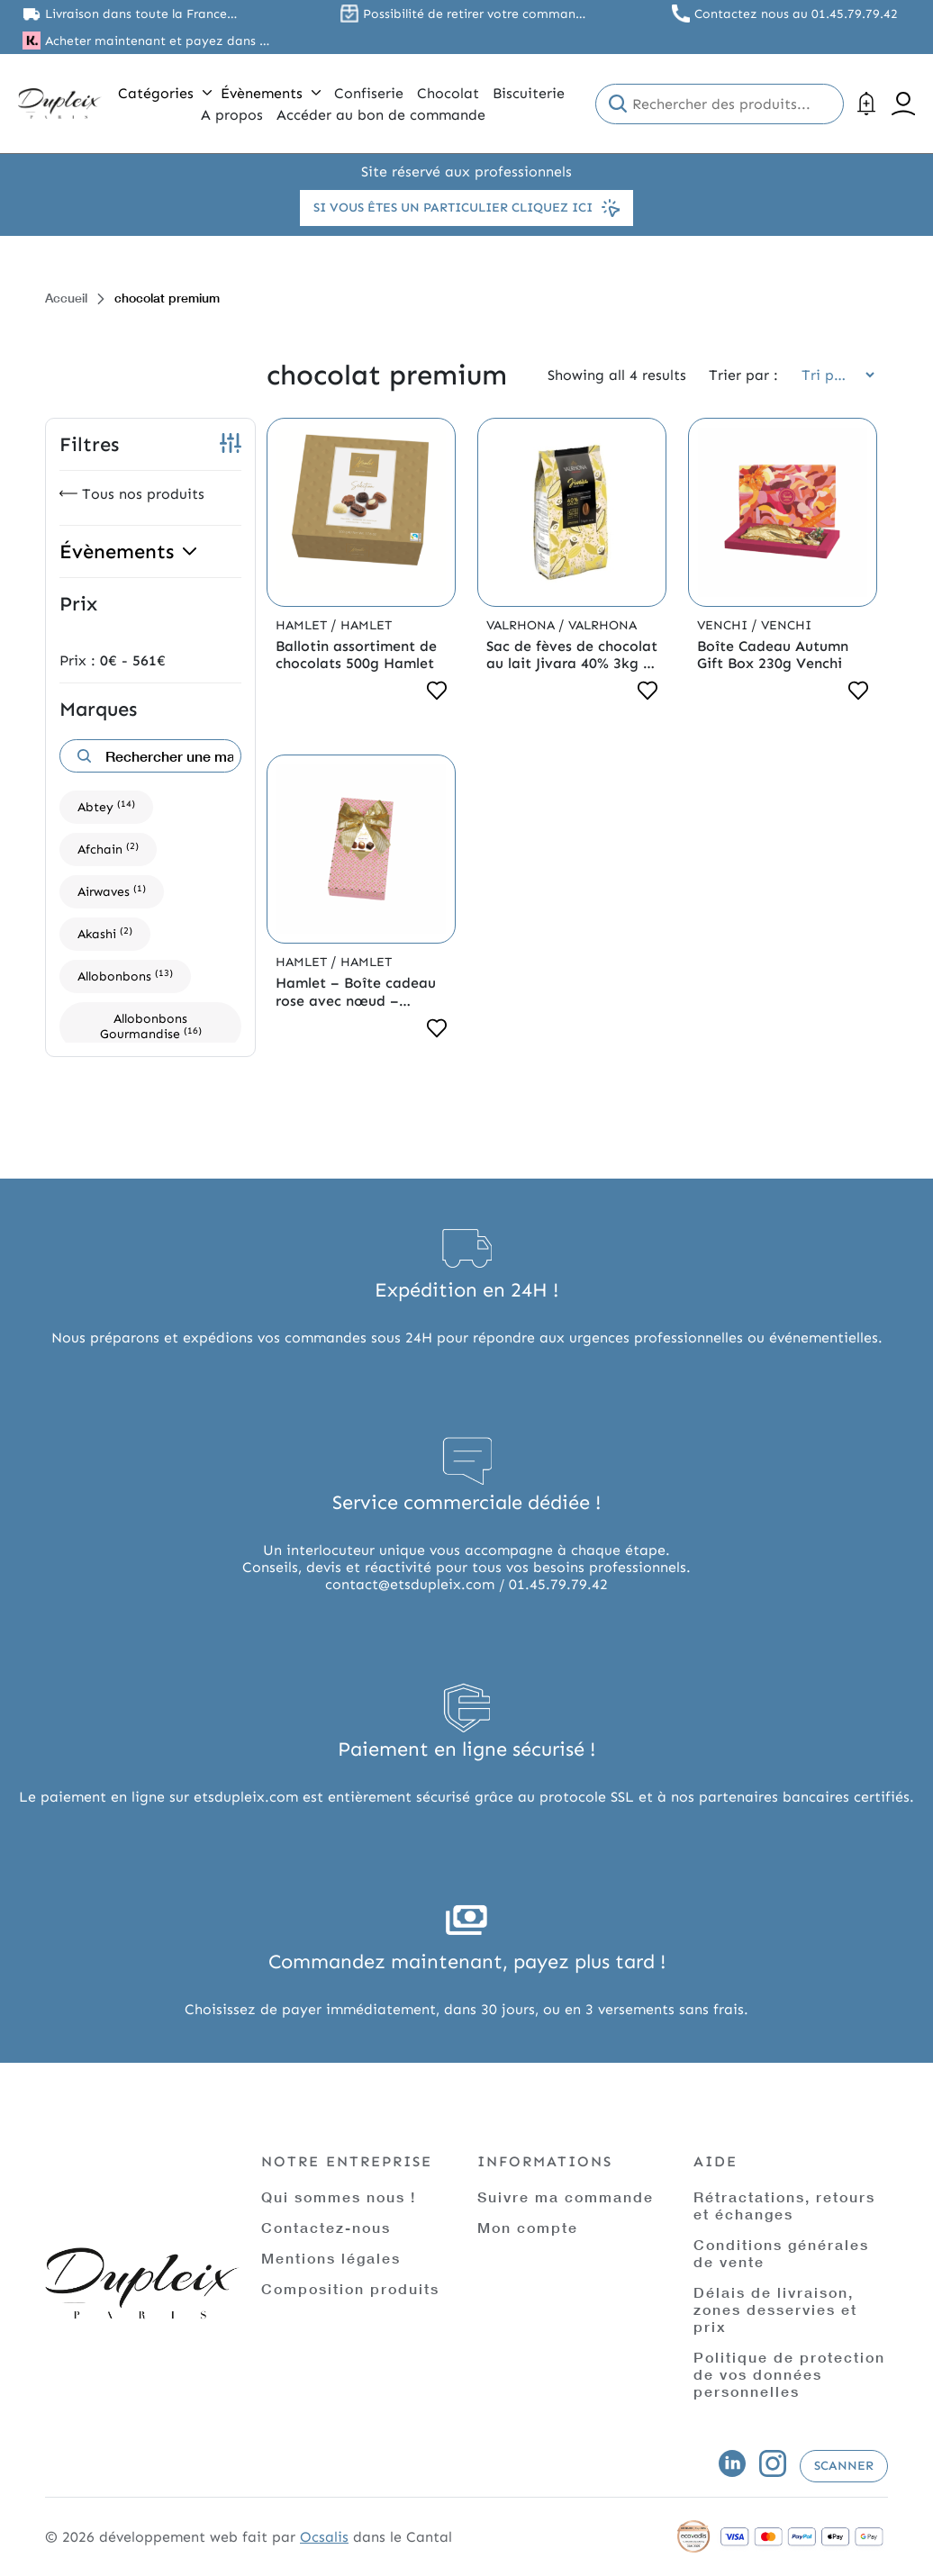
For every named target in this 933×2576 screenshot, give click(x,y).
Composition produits (350, 2288)
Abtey (106, 806)
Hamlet (303, 625)
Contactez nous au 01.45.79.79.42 (796, 14)
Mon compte (527, 2227)
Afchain (108, 848)
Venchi (724, 625)
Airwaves (111, 890)
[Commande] (832, 375)
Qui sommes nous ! (338, 2196)
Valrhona (522, 625)
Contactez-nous (326, 2227)
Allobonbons (125, 975)
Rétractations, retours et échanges (784, 2205)
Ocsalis (324, 2536)
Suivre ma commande (565, 2196)
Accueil (66, 297)
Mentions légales (331, 2257)
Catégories (165, 93)
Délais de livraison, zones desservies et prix (775, 2309)
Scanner (844, 2465)
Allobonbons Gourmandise (151, 1026)
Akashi (104, 933)
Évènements (271, 93)
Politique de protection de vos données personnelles (789, 2374)
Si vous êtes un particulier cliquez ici (466, 208)
